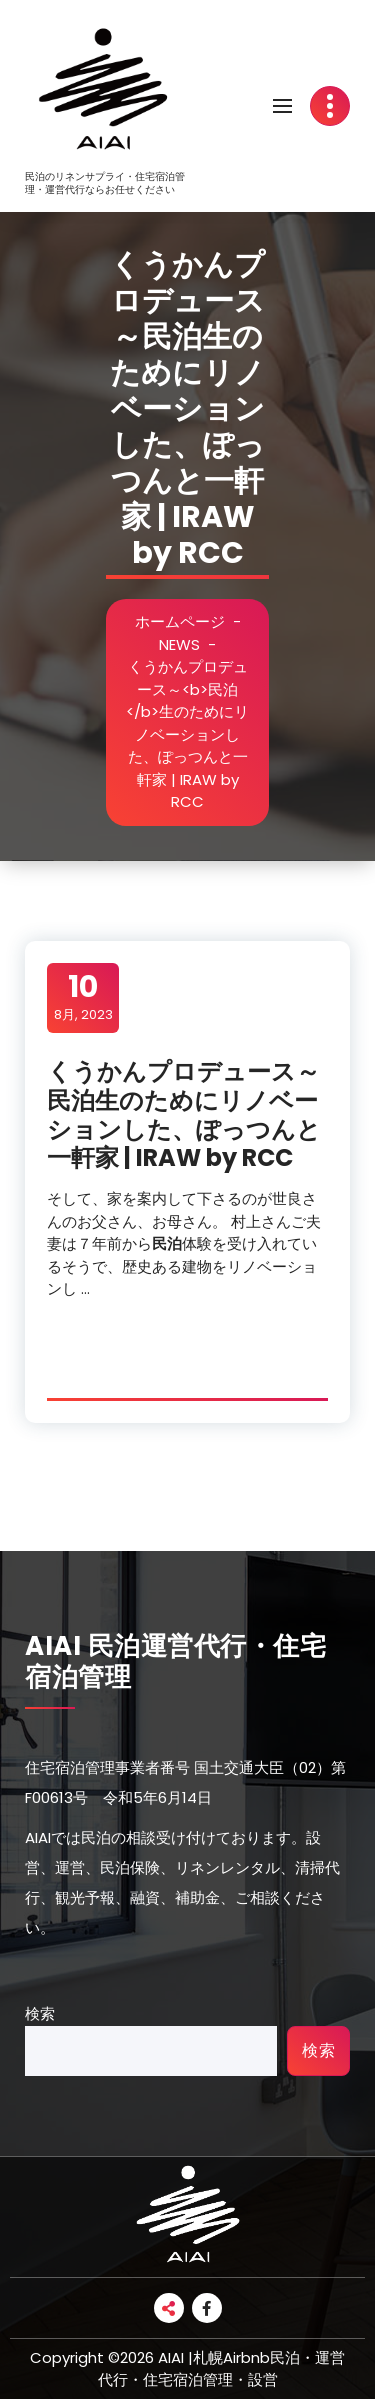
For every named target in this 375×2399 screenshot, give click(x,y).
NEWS (179, 644)
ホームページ (180, 621)
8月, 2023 (83, 997)
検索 (40, 2013)
